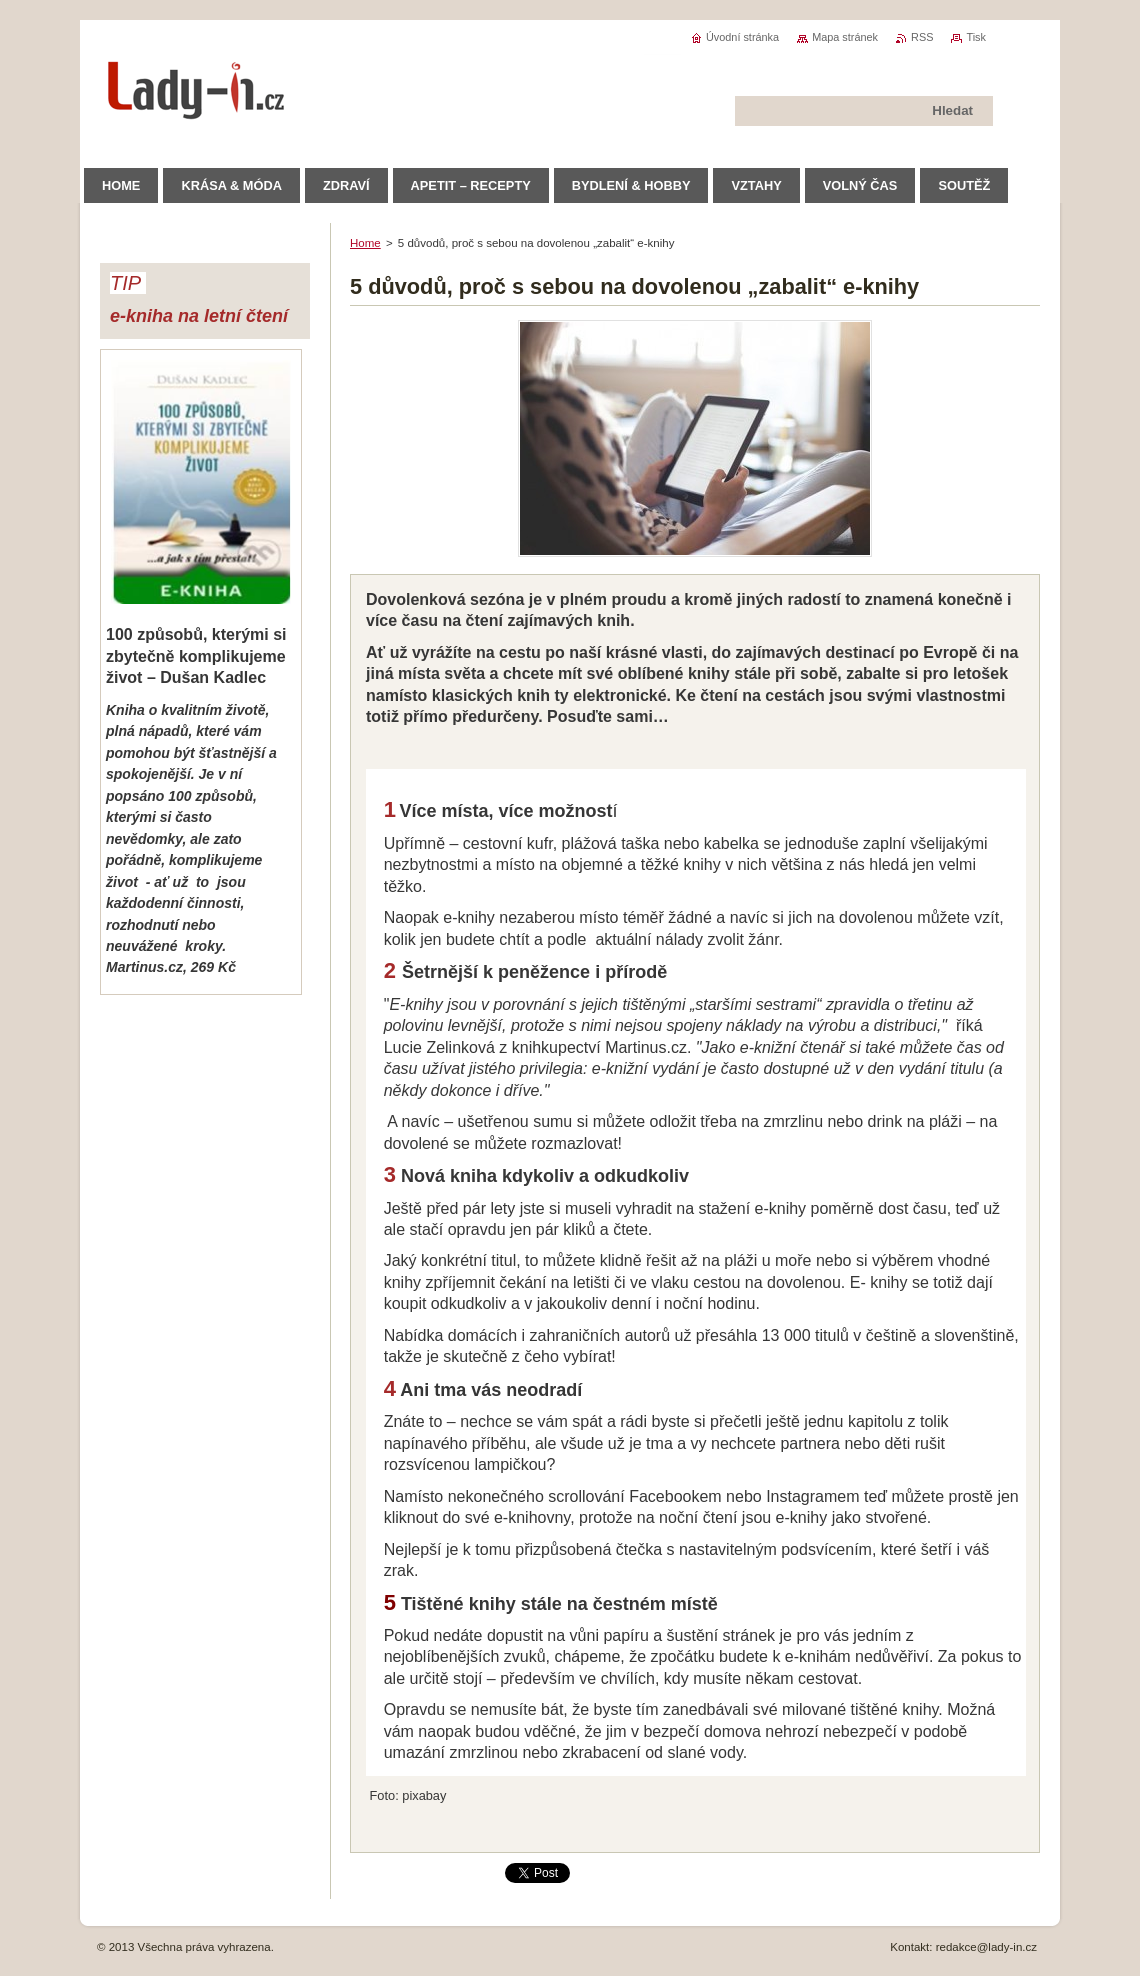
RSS (922, 37)
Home (365, 243)
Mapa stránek (845, 37)
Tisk (976, 37)
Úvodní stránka (742, 37)
